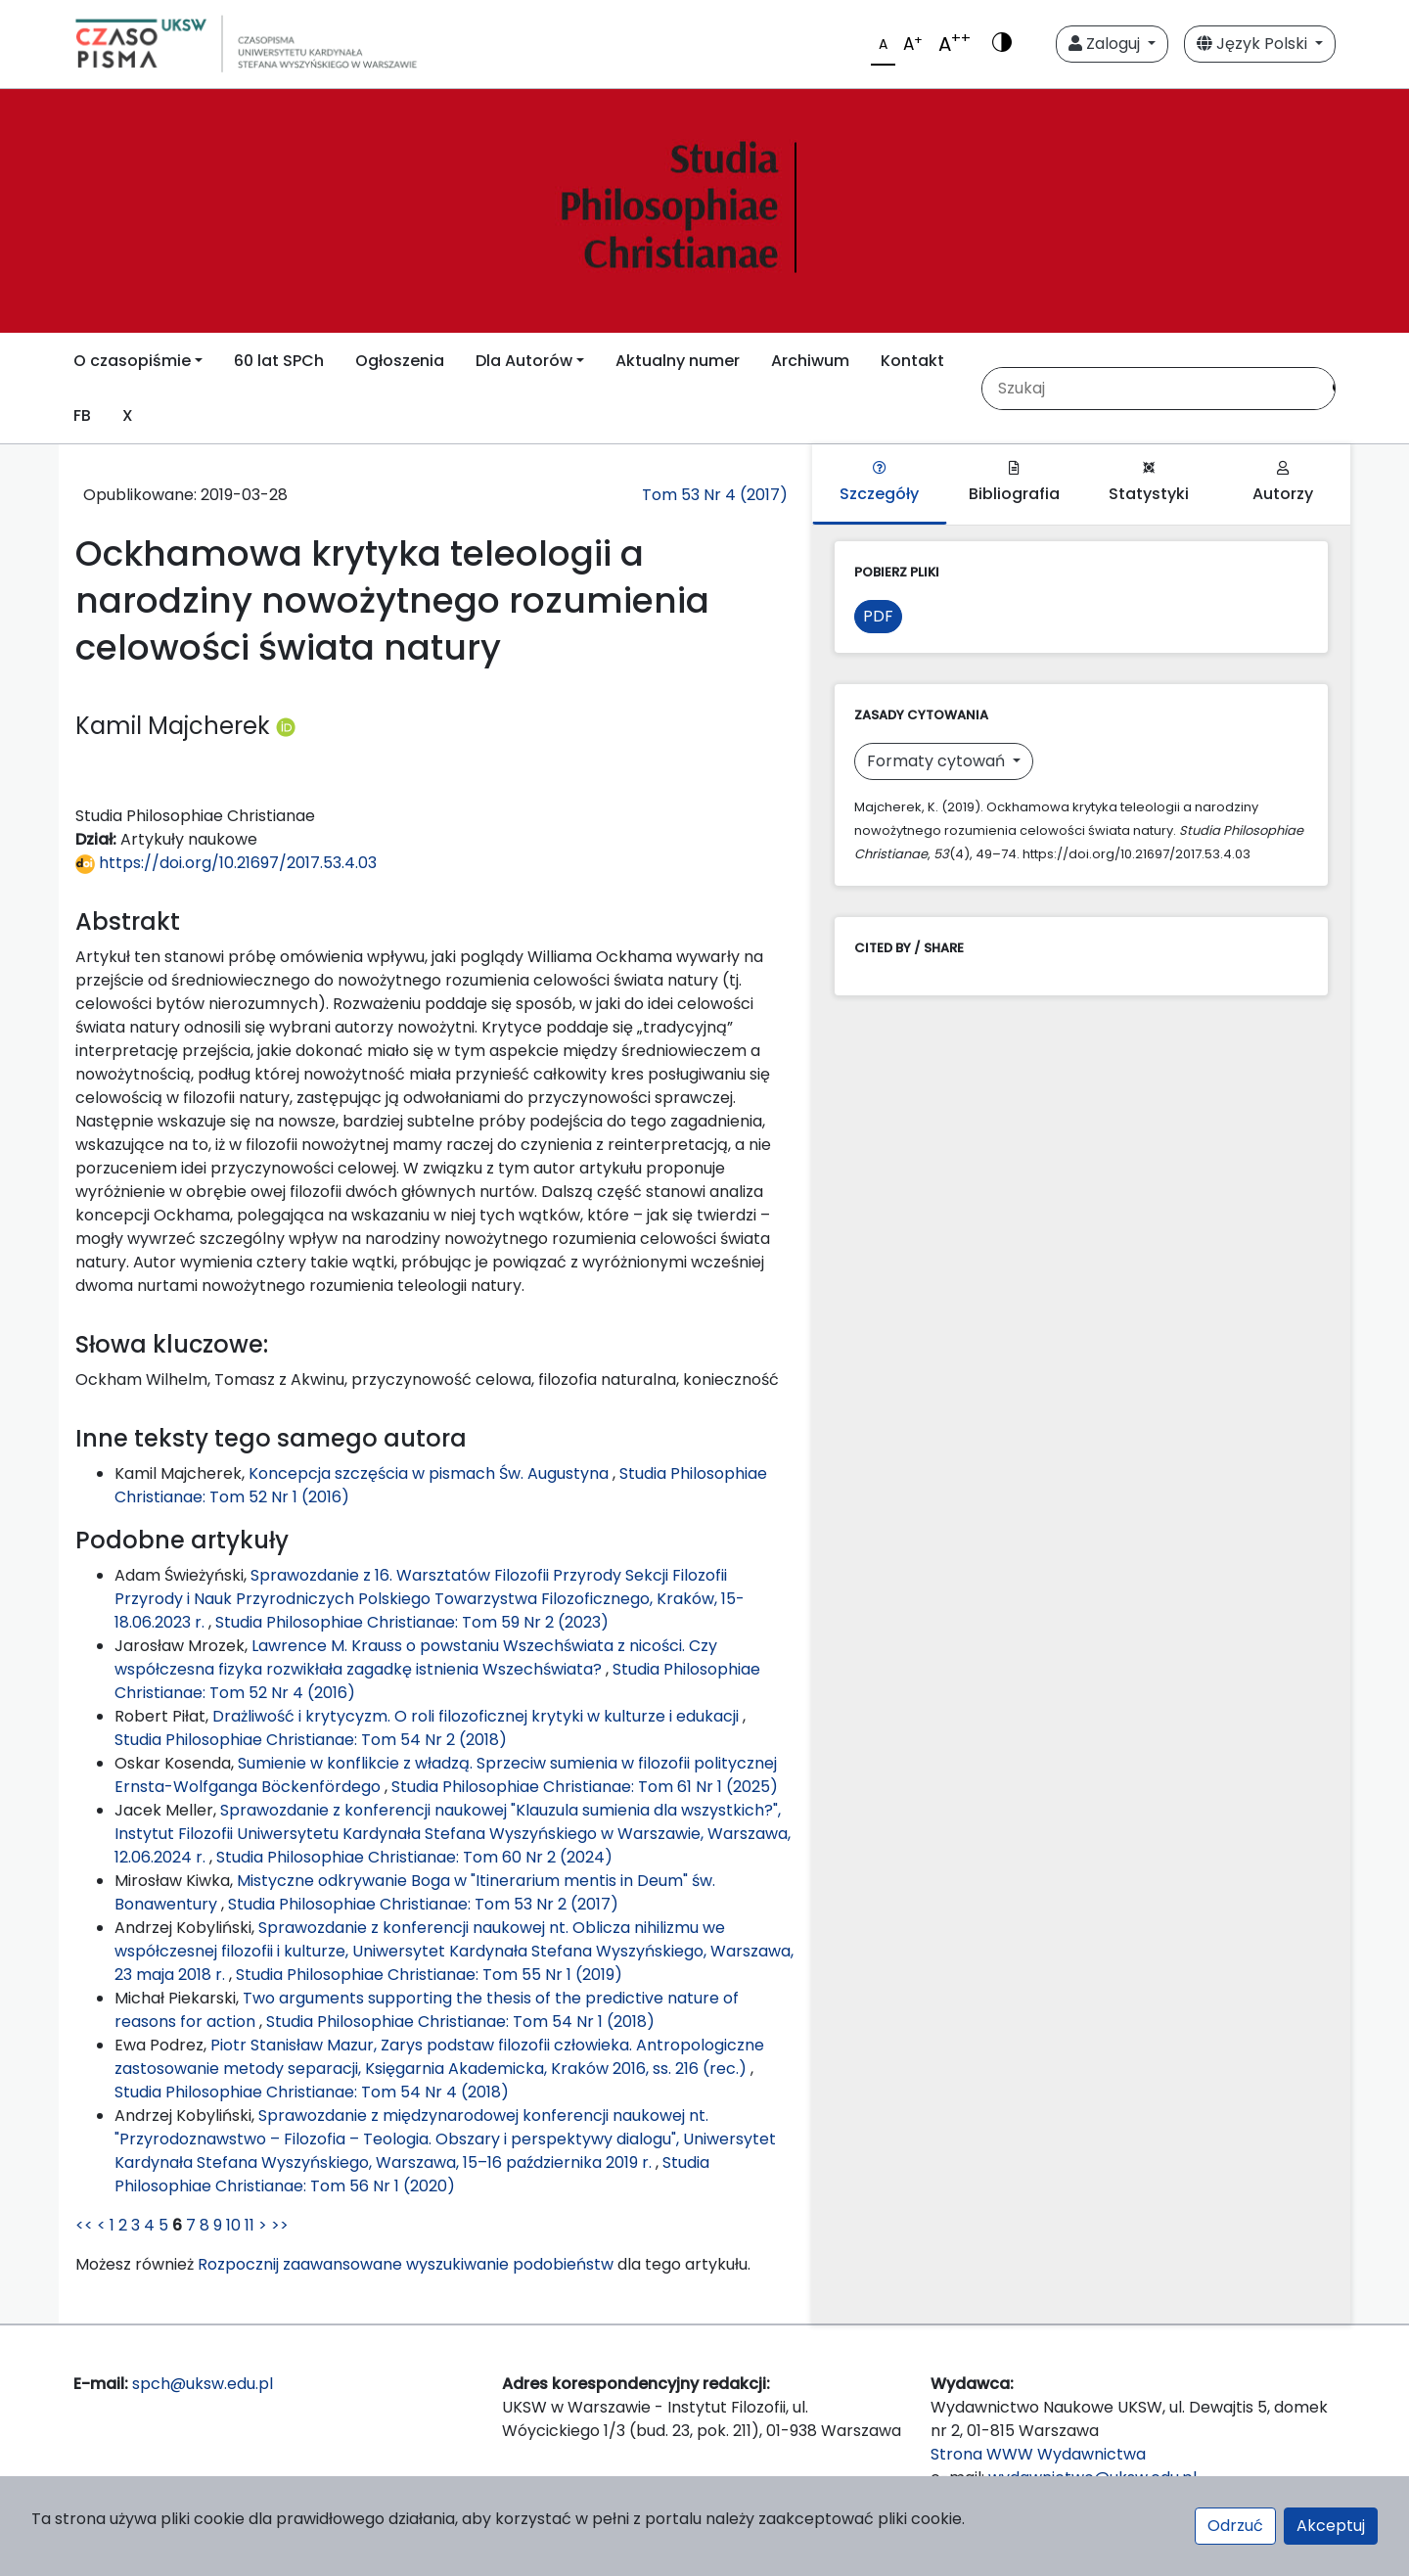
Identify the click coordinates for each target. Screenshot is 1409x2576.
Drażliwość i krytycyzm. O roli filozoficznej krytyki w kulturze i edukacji (477, 1716)
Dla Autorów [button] (524, 360)
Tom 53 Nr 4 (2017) (715, 494)
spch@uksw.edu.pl (202, 2383)
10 (233, 2225)
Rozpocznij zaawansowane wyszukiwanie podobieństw (406, 2264)
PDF (878, 616)
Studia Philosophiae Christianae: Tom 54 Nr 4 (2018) (311, 2092)
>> (280, 2225)
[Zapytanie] (1150, 388)
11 (249, 2225)
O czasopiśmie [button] (132, 360)
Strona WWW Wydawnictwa (1038, 2454)
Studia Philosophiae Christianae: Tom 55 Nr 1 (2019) (429, 1974)
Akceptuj (1330, 2525)
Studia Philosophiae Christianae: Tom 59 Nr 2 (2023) (412, 1622)
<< (84, 2225)
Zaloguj (1106, 43)
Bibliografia (1014, 483)
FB (82, 415)
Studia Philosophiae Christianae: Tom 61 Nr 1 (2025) (584, 1786)
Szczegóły (879, 483)
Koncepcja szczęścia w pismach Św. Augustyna (431, 1473)
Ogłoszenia (399, 360)
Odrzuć (1235, 2525)
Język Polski (1254, 43)
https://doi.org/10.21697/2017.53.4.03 (226, 862)
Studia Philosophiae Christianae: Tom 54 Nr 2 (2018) (310, 1739)
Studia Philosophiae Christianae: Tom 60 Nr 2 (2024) (414, 1857)
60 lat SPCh (279, 360)
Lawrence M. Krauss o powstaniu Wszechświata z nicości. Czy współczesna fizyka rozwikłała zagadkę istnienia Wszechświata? (415, 1657)
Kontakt (912, 360)
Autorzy (1282, 483)
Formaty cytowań (938, 761)
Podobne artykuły (182, 1540)
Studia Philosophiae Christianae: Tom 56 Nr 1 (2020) (411, 2174)
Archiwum (810, 360)
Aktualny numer (677, 360)
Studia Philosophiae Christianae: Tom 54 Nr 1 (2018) (460, 2021)
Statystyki (1149, 483)
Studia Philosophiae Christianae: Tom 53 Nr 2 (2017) (423, 1904)
